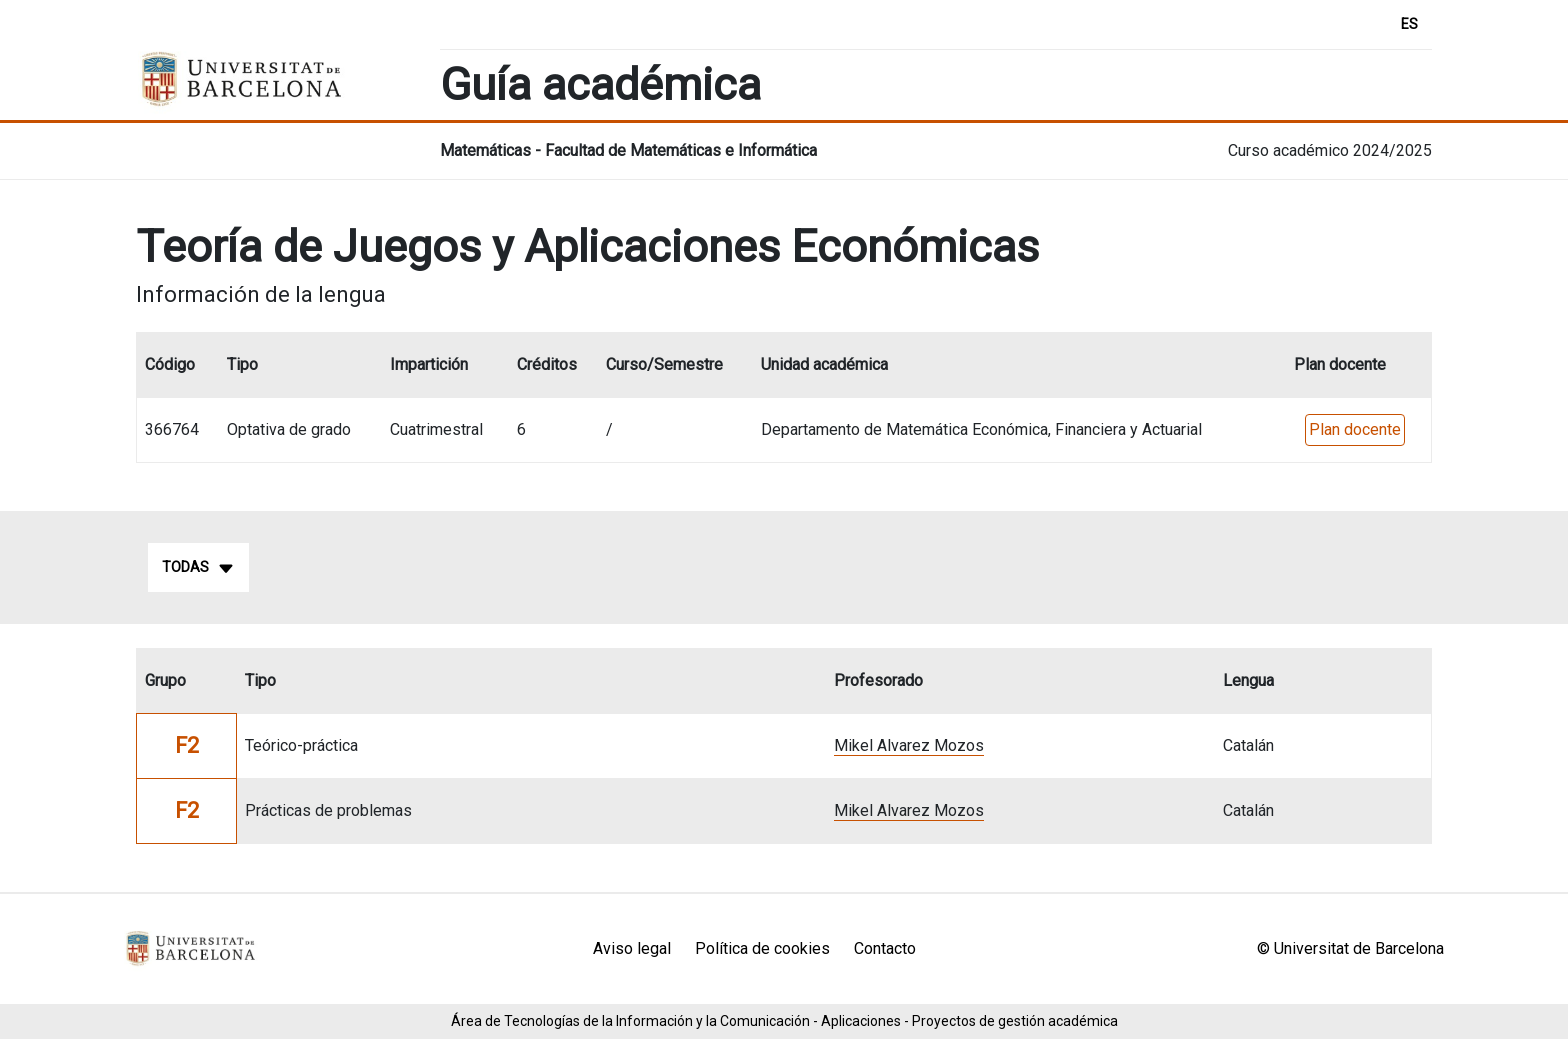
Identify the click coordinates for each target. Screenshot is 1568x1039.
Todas (198, 568)
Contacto (885, 948)
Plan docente (1355, 429)
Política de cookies (762, 948)
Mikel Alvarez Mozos (909, 745)
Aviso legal (632, 948)
